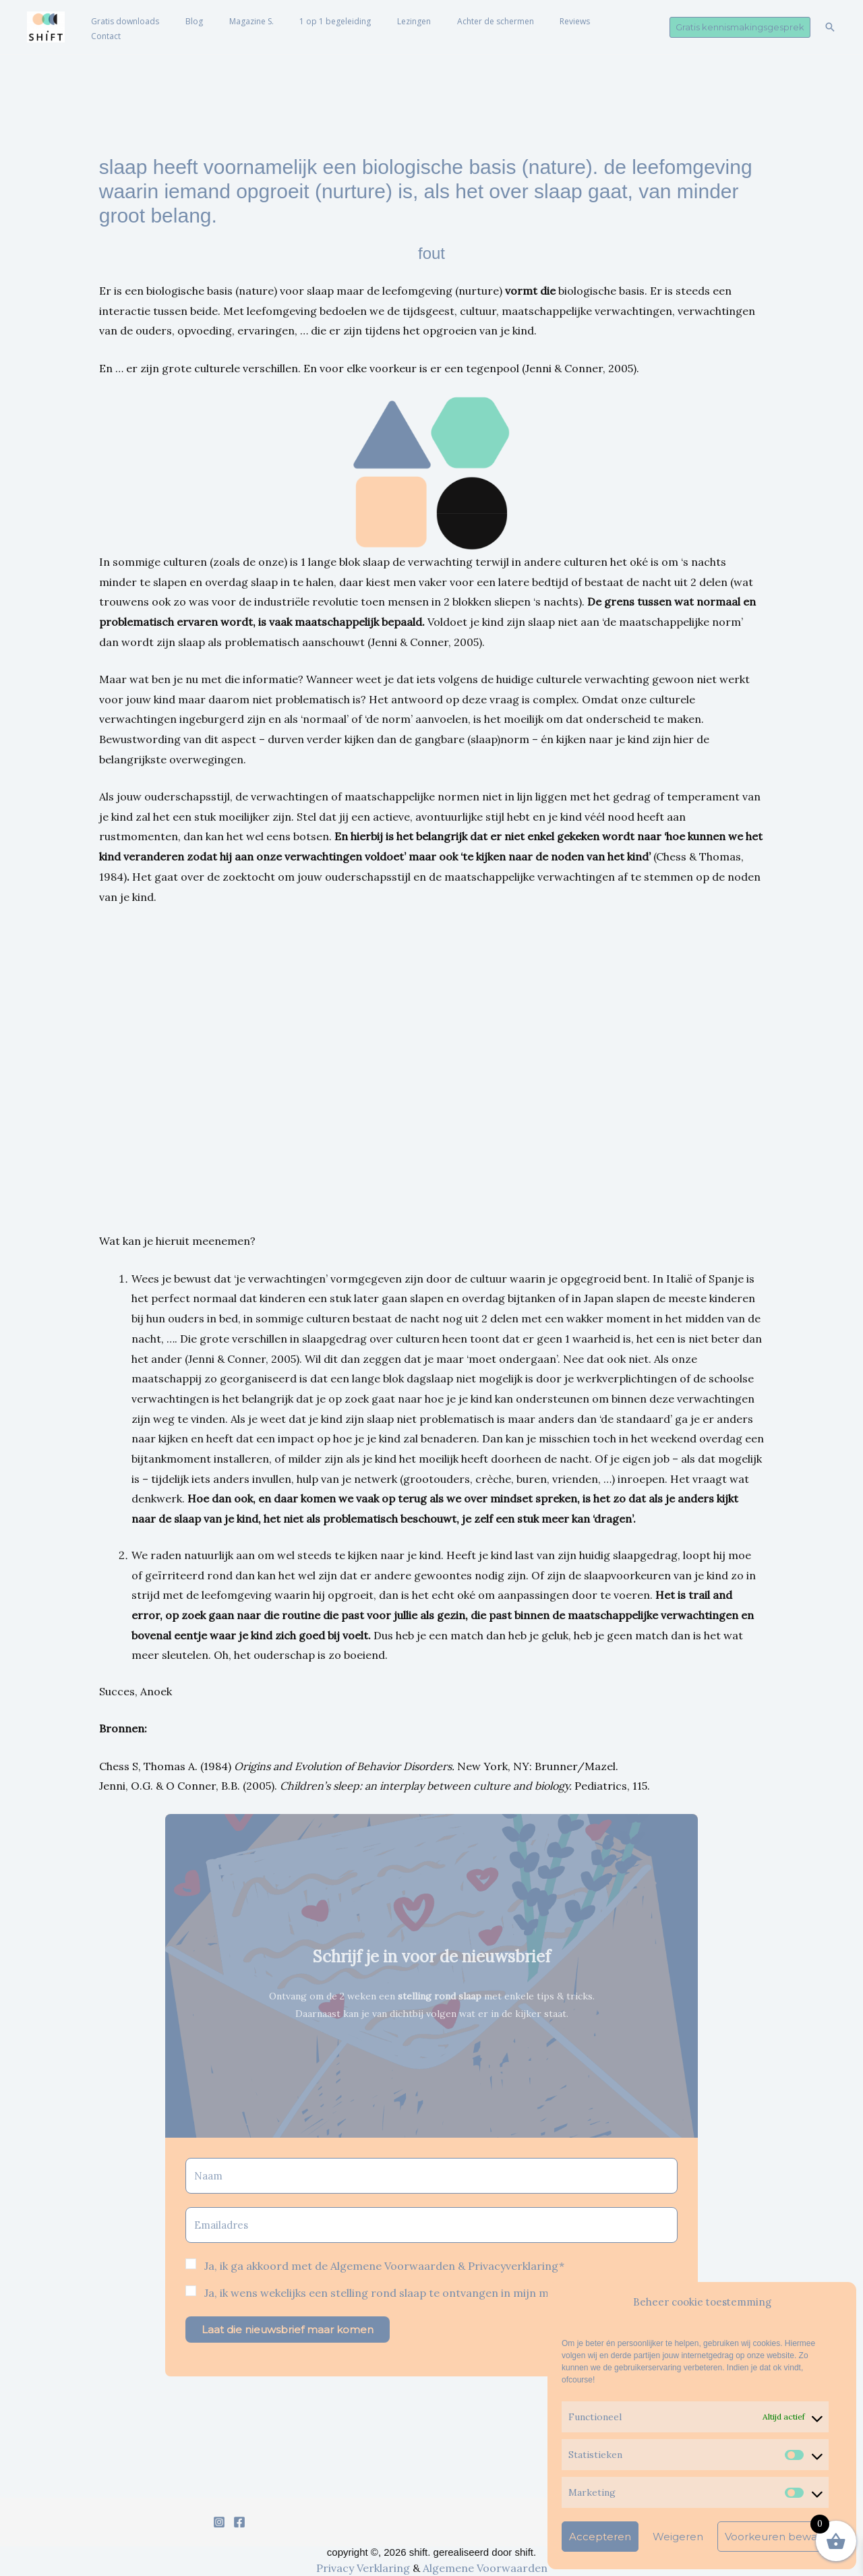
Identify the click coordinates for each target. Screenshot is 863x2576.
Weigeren (678, 2536)
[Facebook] (239, 2521)
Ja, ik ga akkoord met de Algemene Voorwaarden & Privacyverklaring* (384, 2265)
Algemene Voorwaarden (485, 2565)
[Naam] (431, 2174)
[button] (431, 2278)
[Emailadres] (431, 2224)
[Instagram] (219, 2521)
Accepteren (600, 2536)
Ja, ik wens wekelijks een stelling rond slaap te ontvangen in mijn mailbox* (394, 2291)
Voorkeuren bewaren (780, 2536)
